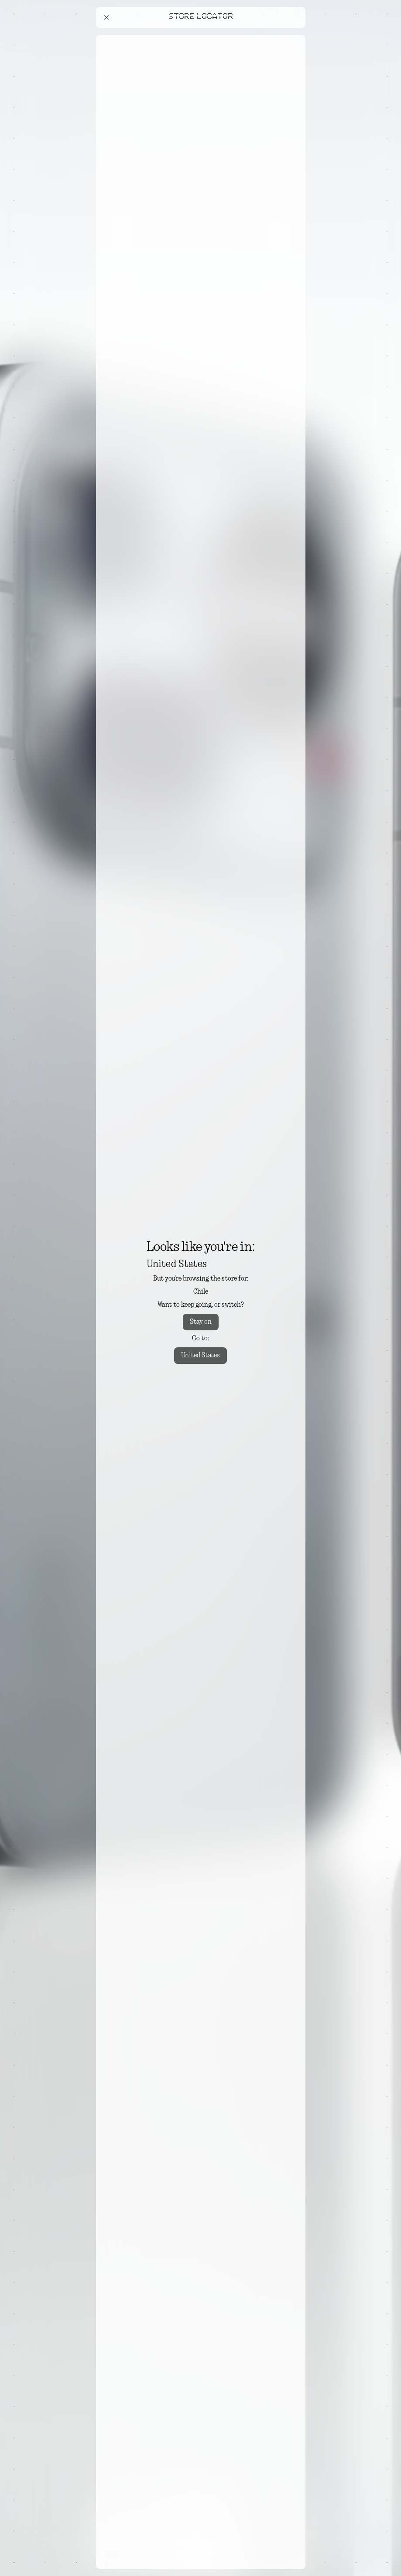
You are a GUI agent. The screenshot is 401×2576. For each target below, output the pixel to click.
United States (200, 1356)
